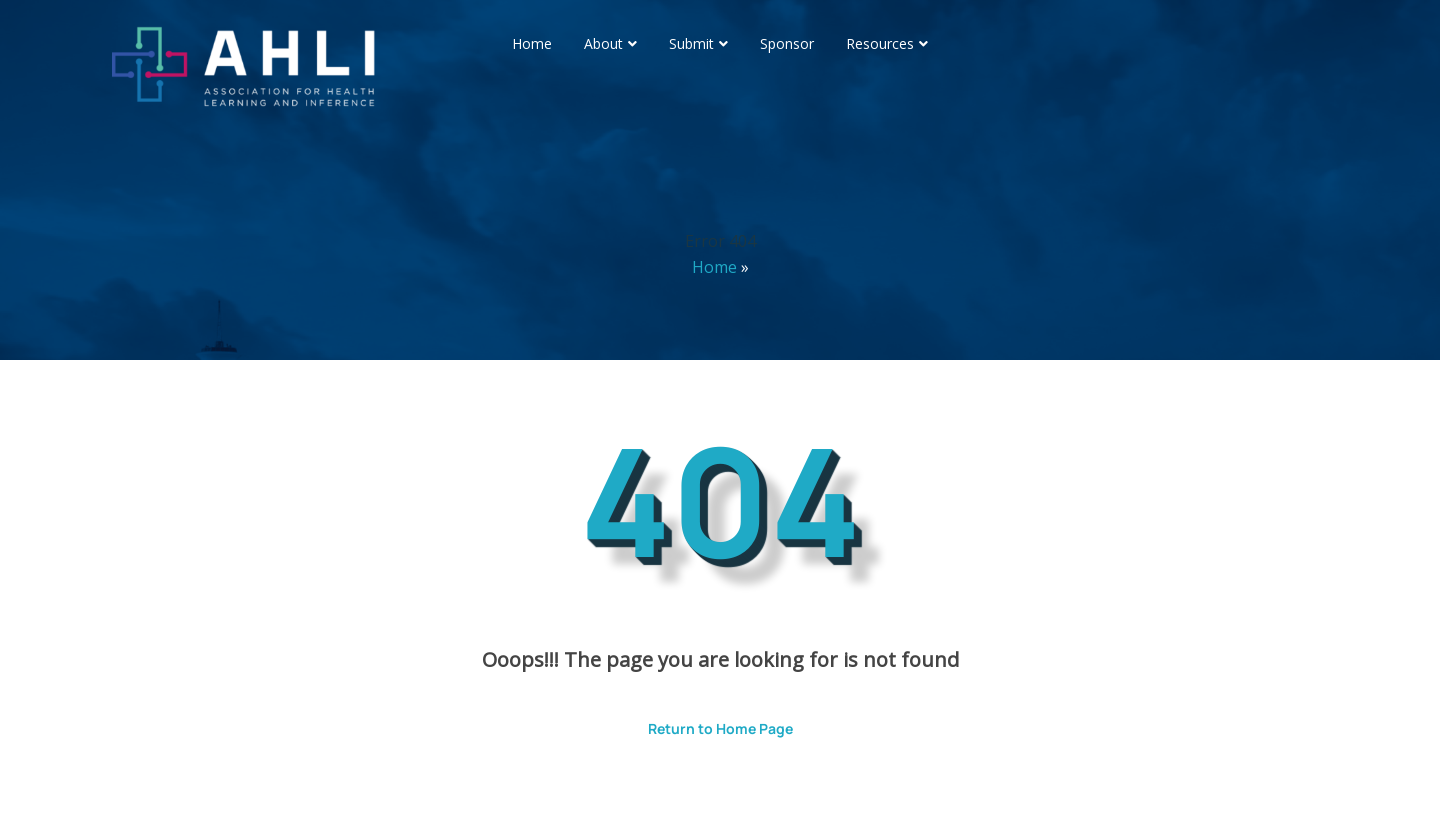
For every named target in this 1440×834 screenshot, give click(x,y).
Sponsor (787, 43)
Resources (880, 43)
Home (532, 43)
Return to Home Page (705, 721)
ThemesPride (930, 791)
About (603, 43)
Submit (691, 43)
